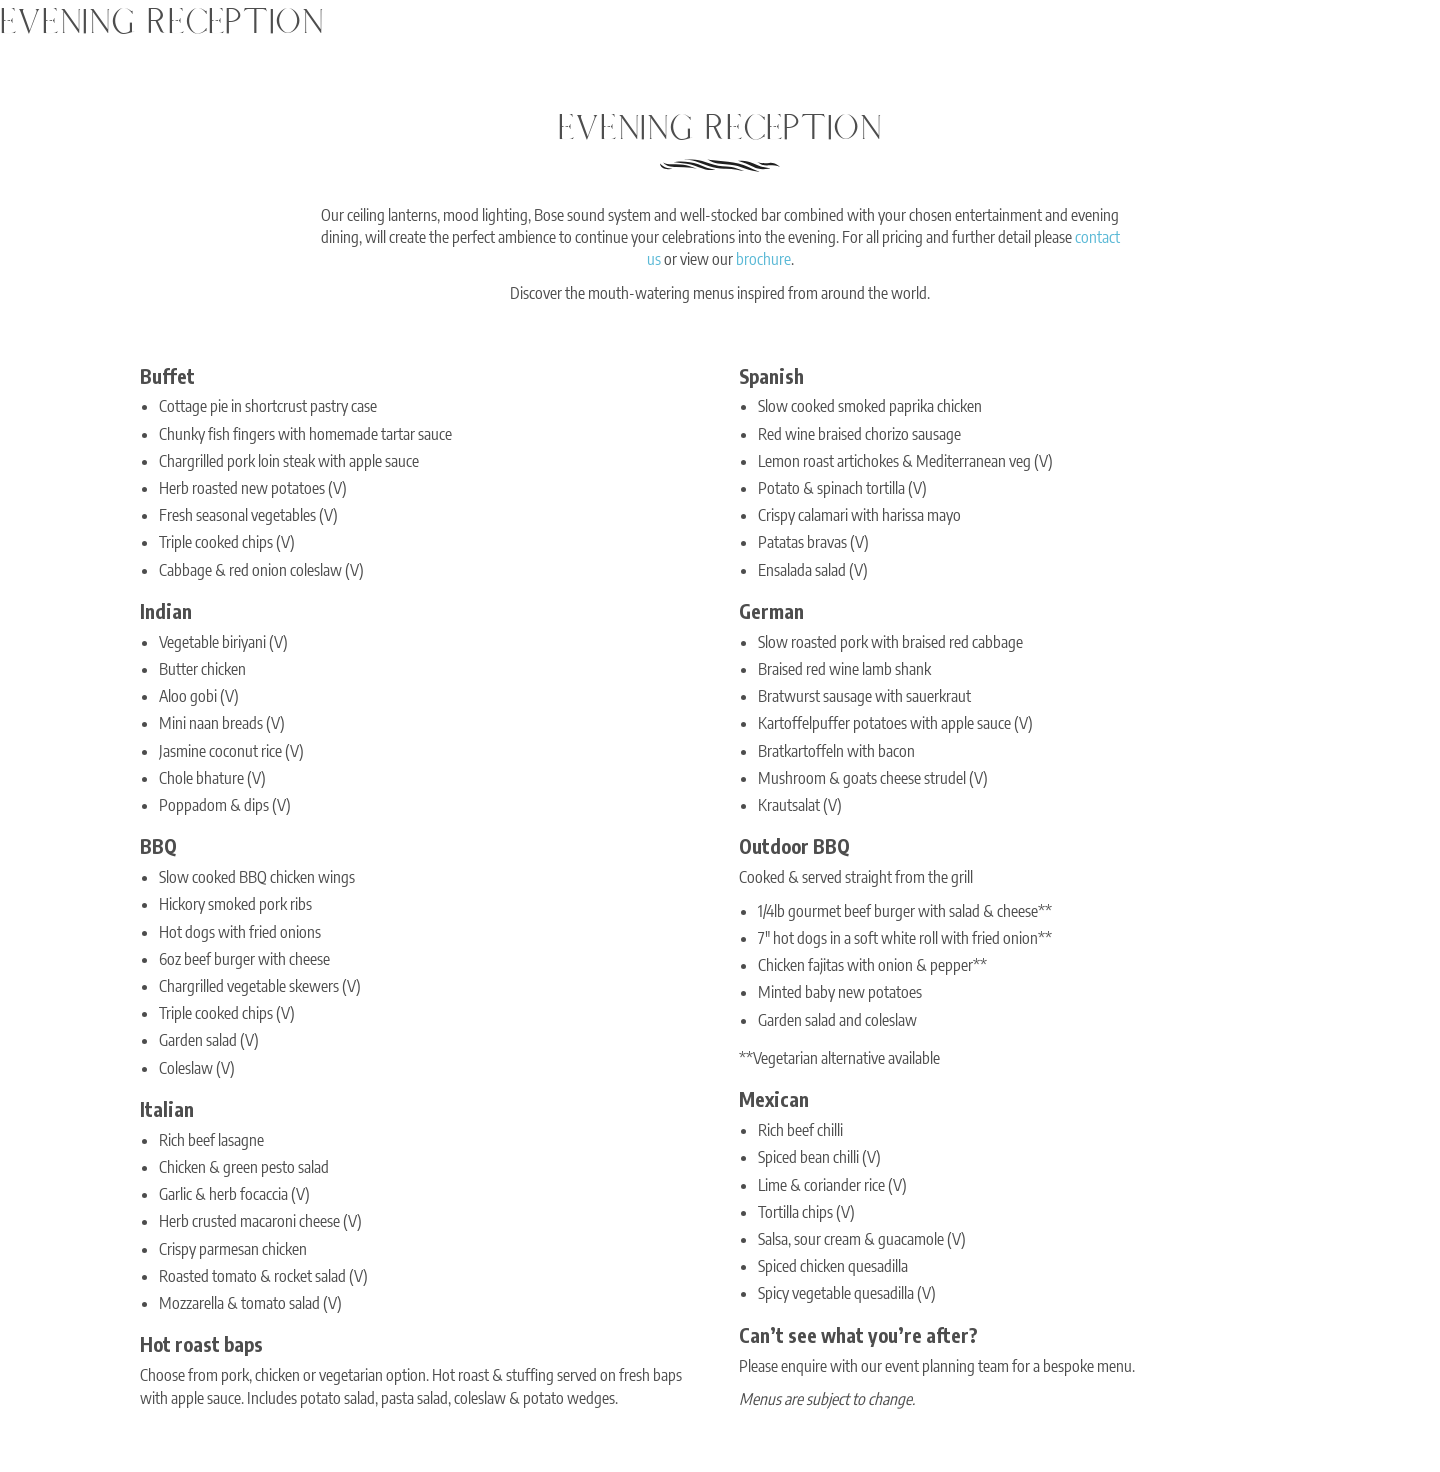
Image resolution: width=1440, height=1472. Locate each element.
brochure (763, 259)
